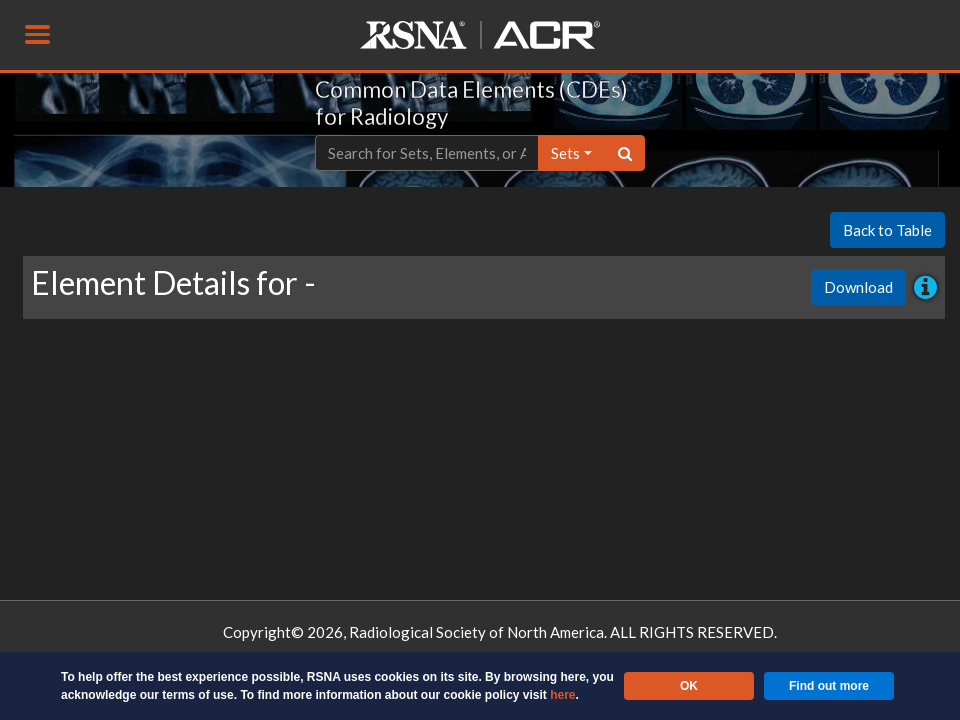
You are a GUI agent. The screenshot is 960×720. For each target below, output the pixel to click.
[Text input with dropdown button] (427, 153)
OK (689, 686)
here (562, 695)
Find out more (829, 686)
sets (565, 153)
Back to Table (887, 230)
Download (858, 287)
